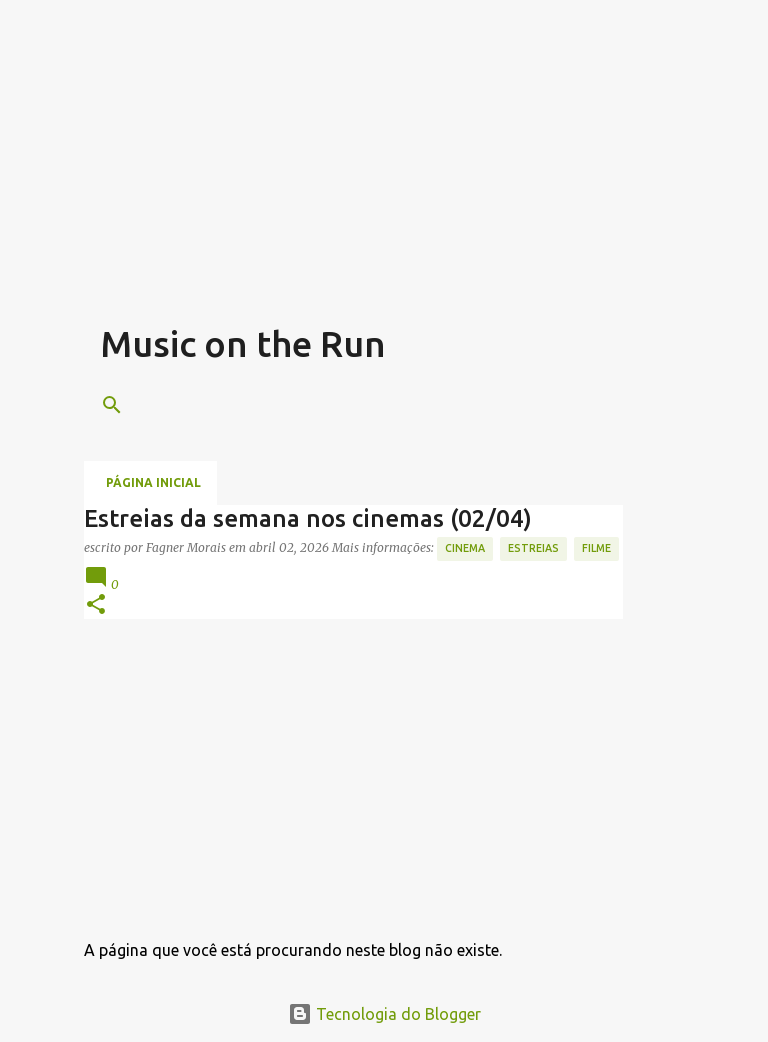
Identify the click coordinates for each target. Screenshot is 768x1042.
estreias (533, 548)
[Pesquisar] (112, 405)
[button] (96, 605)
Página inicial (153, 482)
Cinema (465, 548)
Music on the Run (243, 343)
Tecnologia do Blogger (384, 1014)
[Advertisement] (434, 180)
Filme (596, 548)
